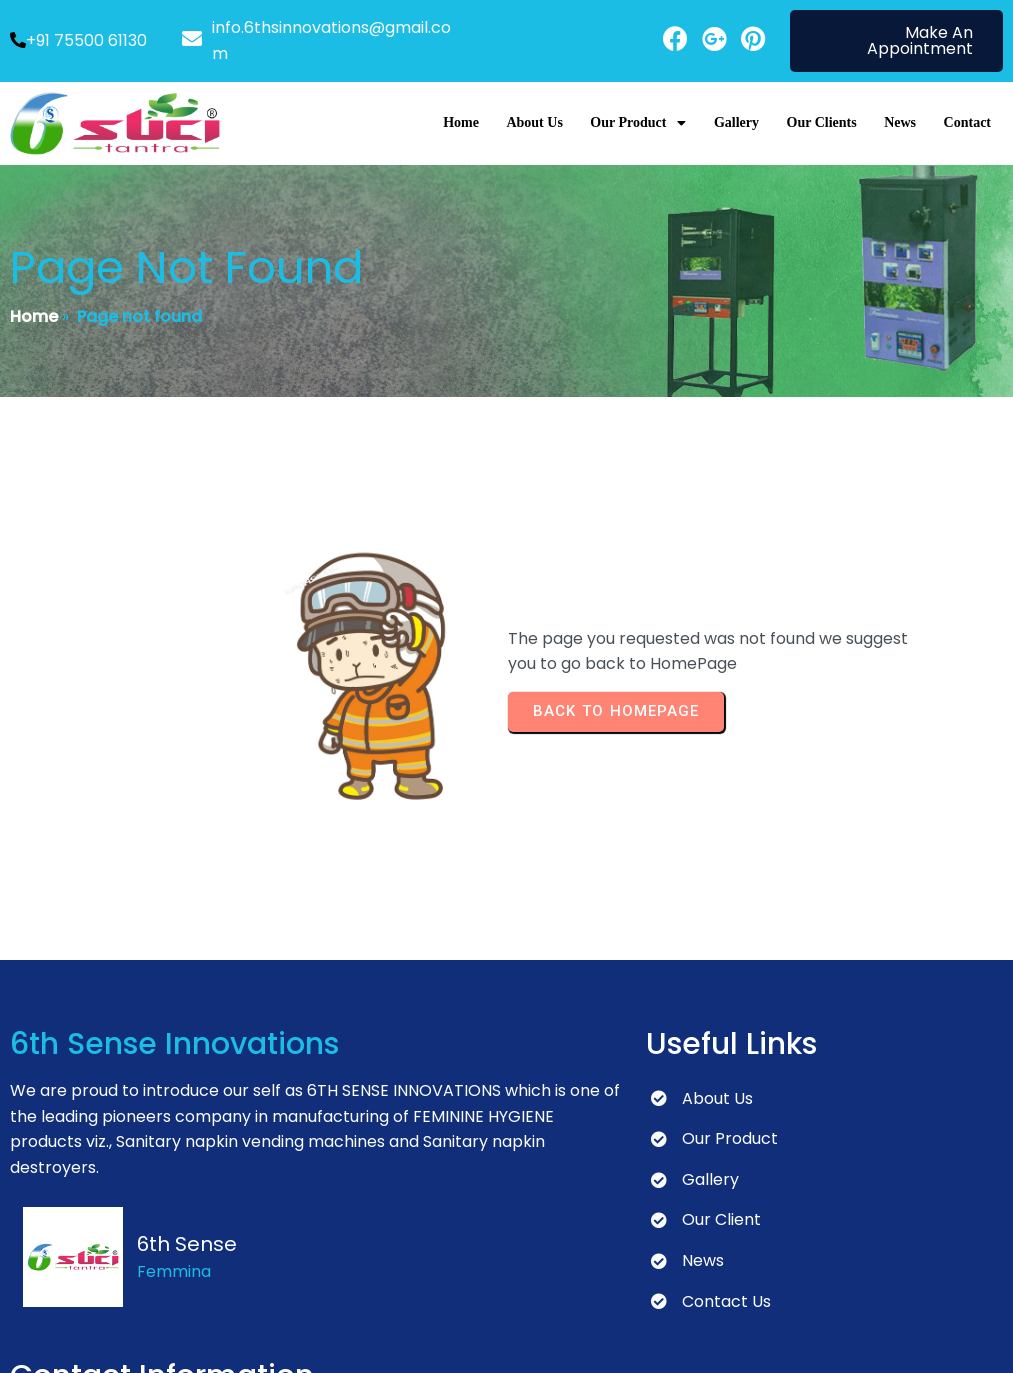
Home (34, 297)
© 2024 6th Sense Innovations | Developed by (190, 1339)
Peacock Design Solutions (470, 1339)
